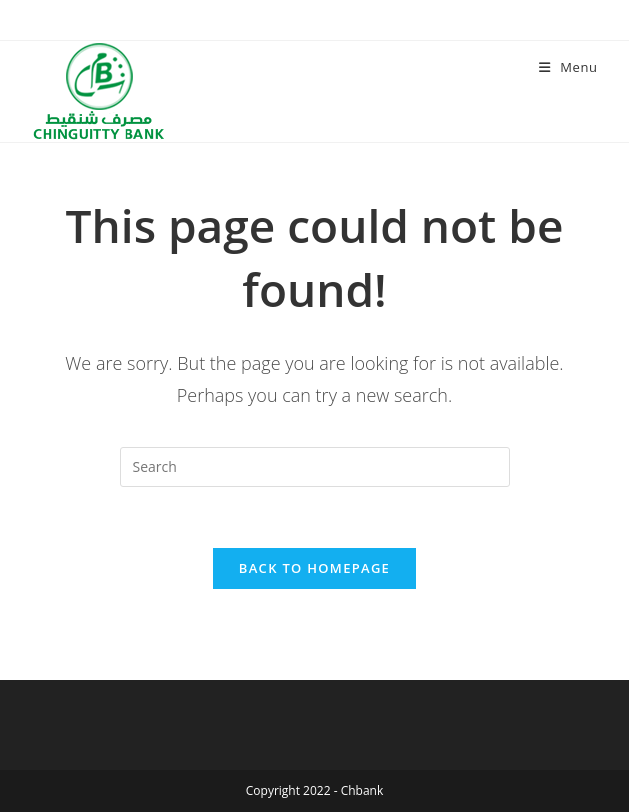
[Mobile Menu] (568, 67)
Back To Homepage (314, 568)
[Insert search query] (315, 467)
